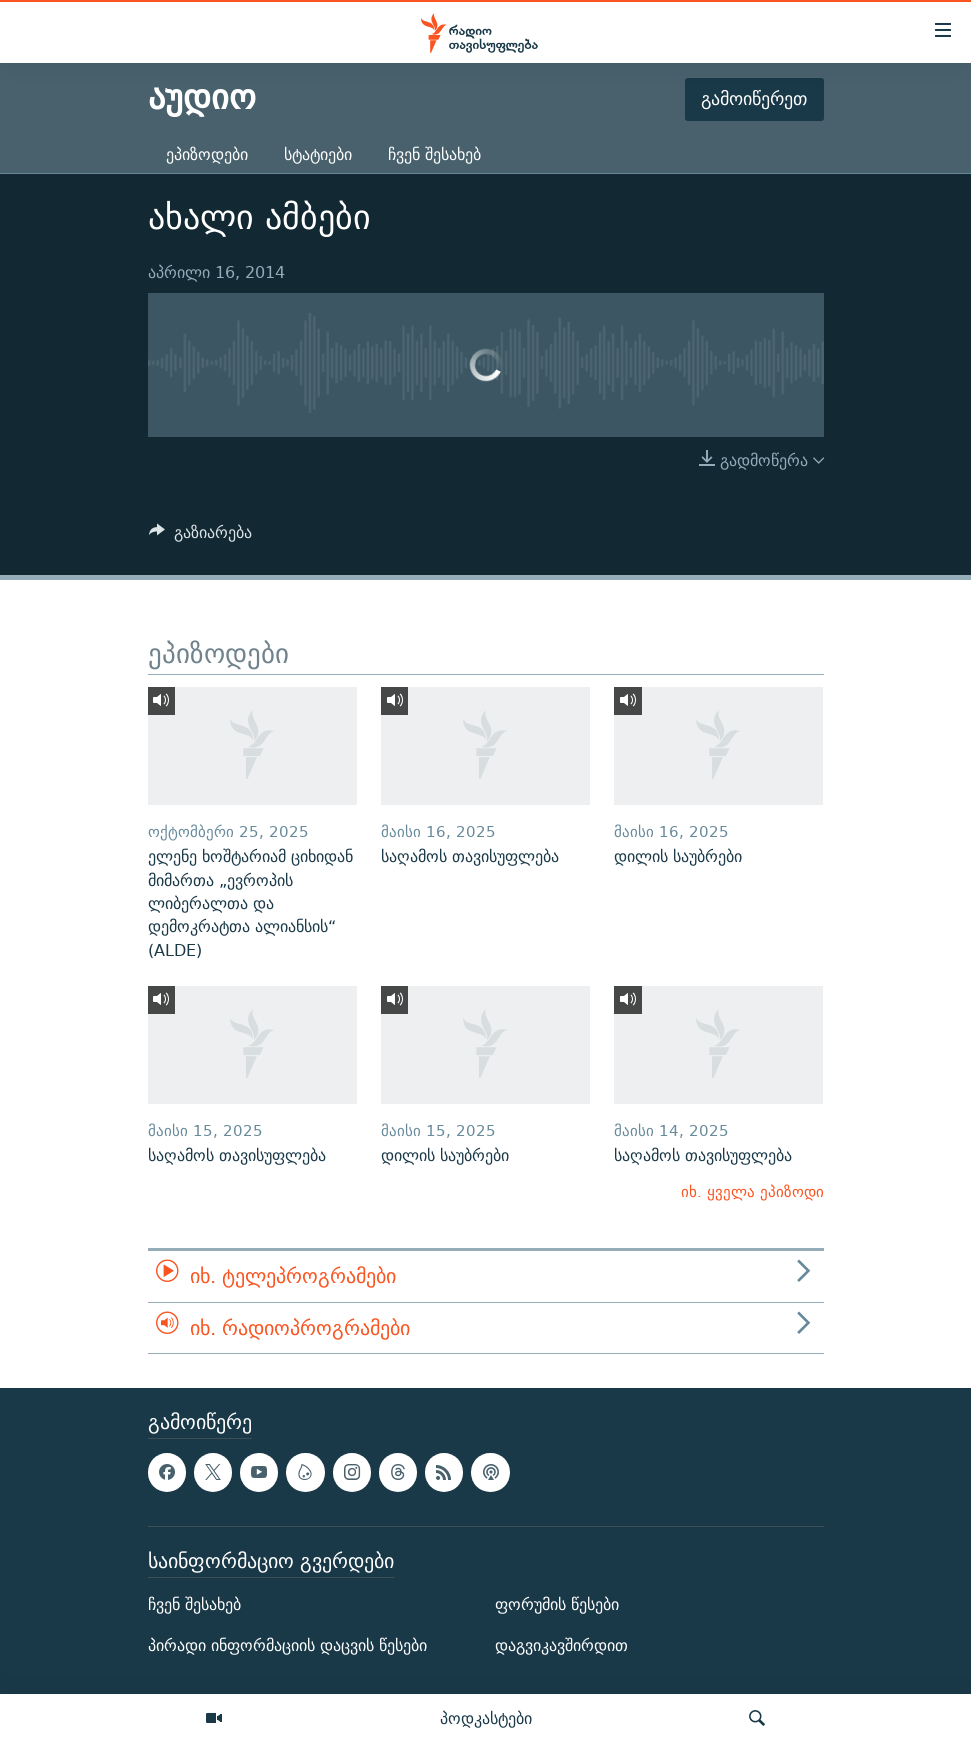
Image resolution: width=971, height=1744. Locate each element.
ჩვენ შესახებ (434, 154)
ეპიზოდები (207, 154)
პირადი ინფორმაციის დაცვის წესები (287, 1645)
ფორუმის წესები (557, 1604)
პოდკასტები (486, 1718)
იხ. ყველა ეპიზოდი (752, 1191)
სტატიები (318, 154)
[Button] (201, 537)
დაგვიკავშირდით (561, 1645)
